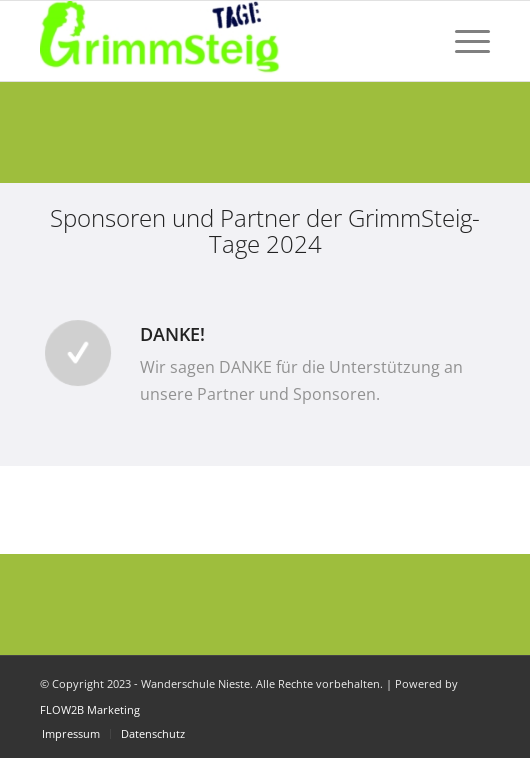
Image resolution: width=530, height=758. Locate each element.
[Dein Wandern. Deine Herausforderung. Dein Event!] (220, 41)
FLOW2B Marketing (90, 709)
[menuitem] (462, 41)
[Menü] (462, 41)
